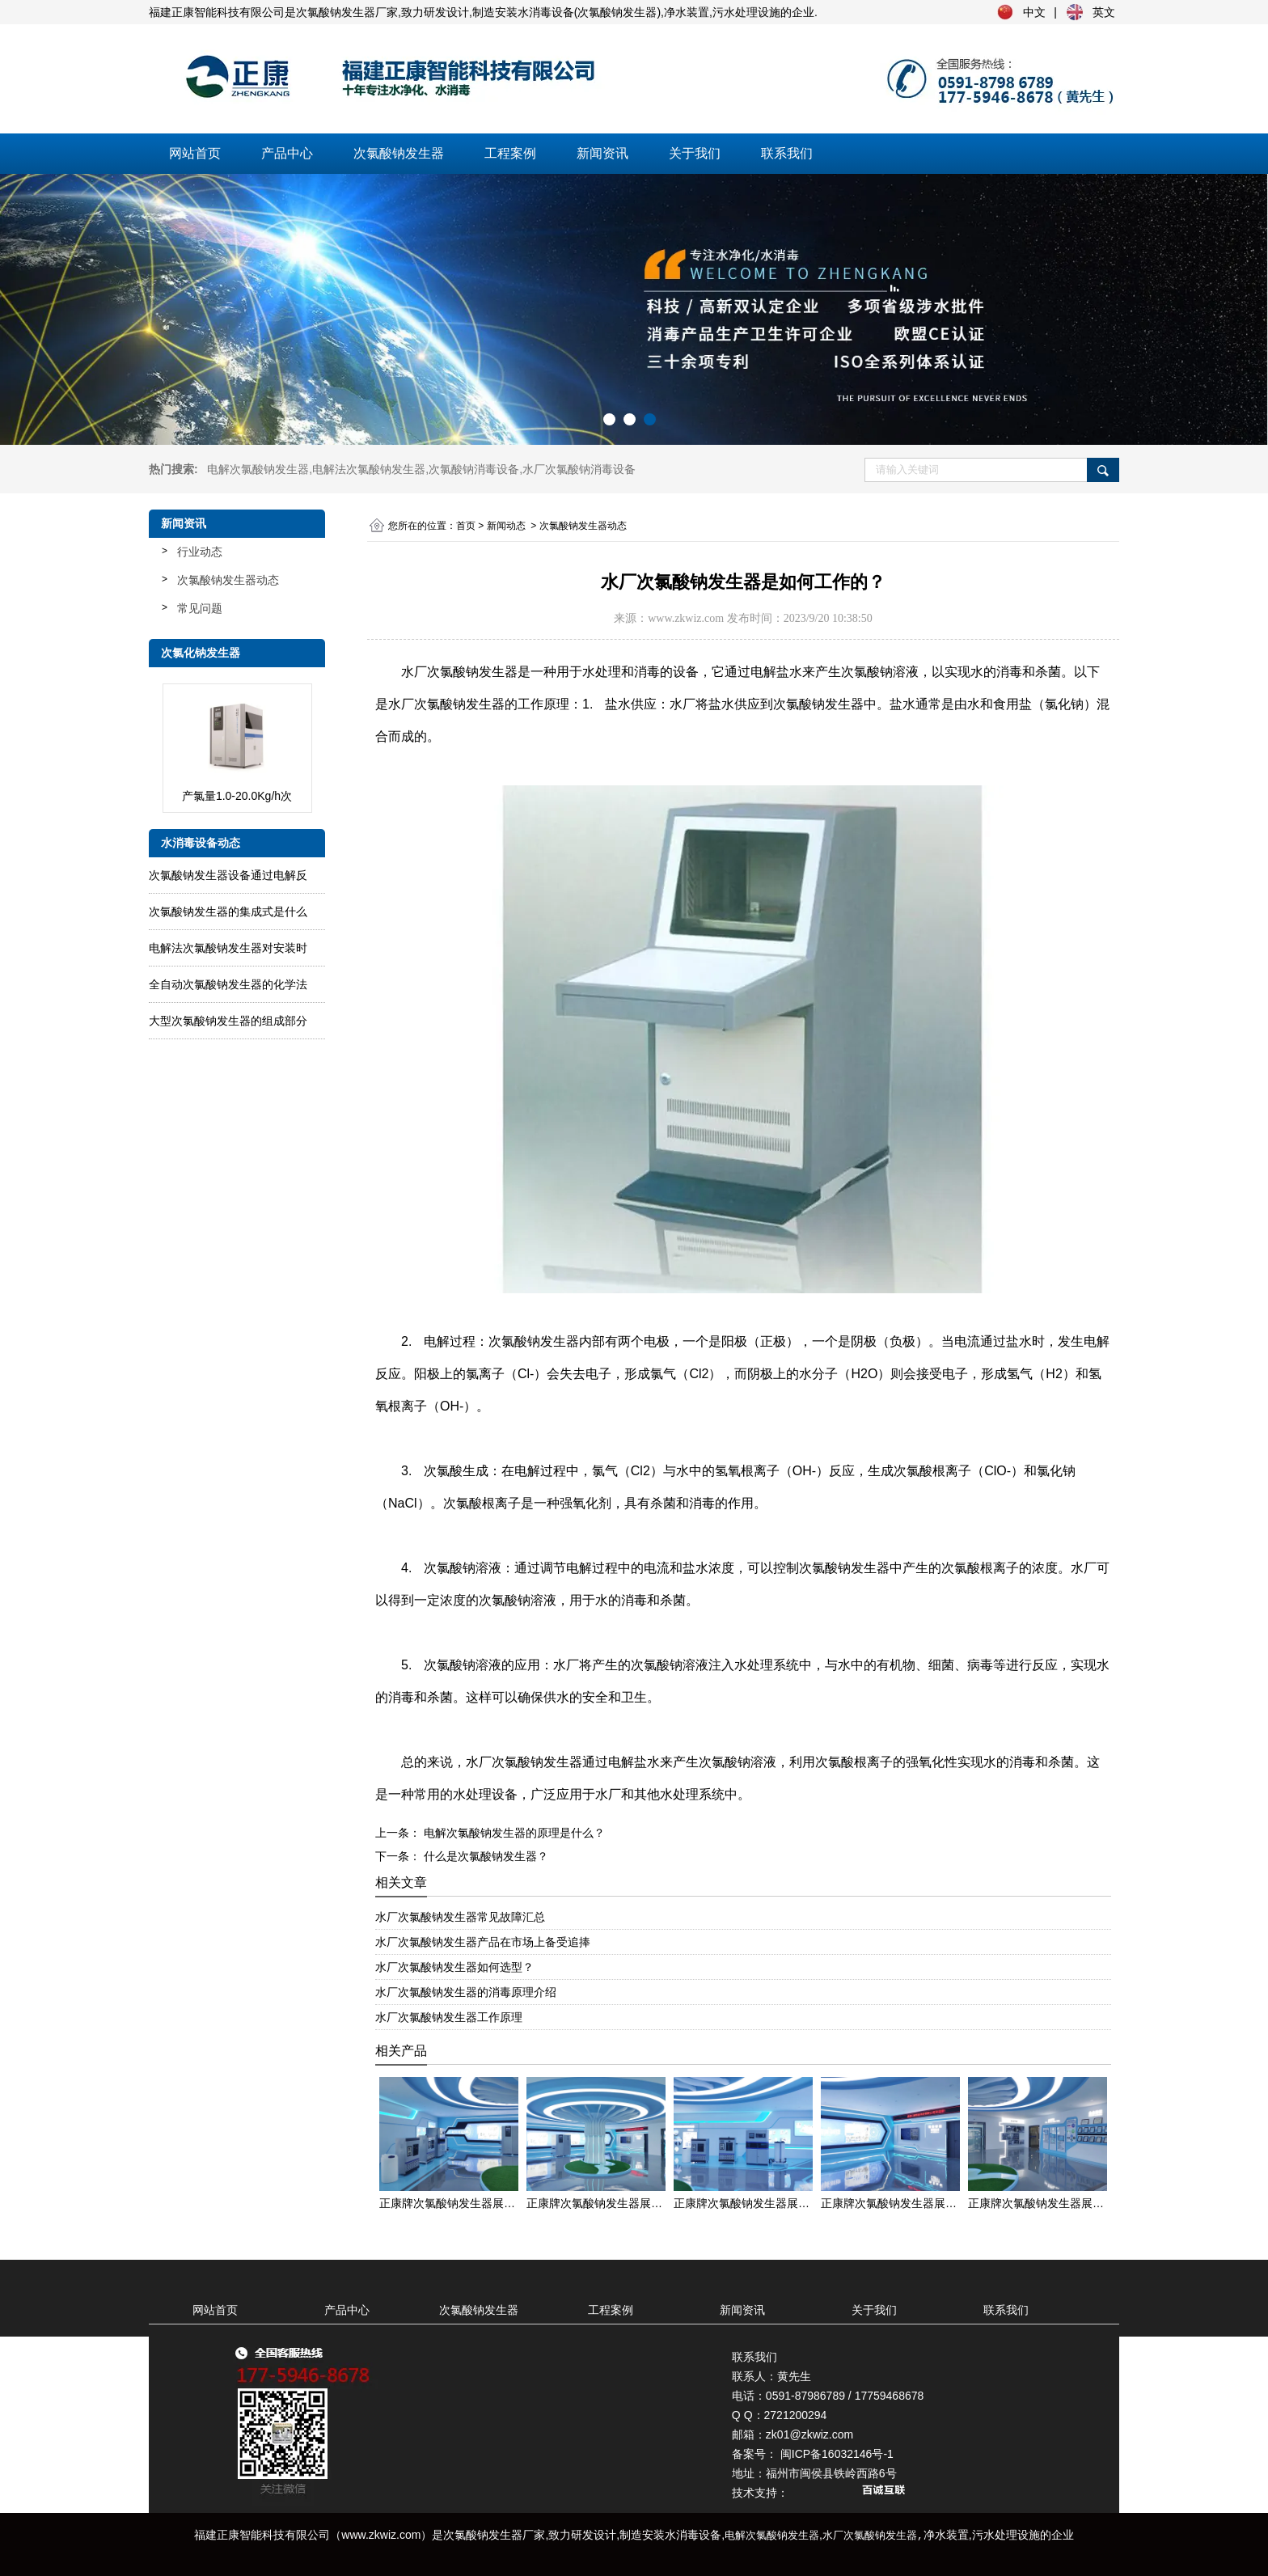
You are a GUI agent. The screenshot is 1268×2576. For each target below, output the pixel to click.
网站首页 (195, 153)
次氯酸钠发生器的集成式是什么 (228, 911)
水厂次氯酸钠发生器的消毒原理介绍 (465, 1992)
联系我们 (787, 153)
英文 (1104, 12)
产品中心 (287, 153)
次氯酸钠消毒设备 (474, 469)
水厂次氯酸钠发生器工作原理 (448, 2017)
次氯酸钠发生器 (398, 153)
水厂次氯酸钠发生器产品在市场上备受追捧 (482, 1941)
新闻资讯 (602, 153)
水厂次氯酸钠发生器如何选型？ (454, 1967)
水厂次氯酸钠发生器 (459, 672)
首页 (466, 525)
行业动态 (199, 551)
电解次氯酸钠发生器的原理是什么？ (513, 1832)
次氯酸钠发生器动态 (228, 579)
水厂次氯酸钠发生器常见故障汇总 (460, 1916)
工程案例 (510, 153)
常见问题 (199, 608)
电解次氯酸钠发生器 (258, 469)
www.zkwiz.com (686, 618)
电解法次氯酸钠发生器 (368, 469)
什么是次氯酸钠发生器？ (484, 1856)
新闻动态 (506, 525)
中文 (1034, 12)
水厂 (579, 469)
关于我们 (695, 153)
